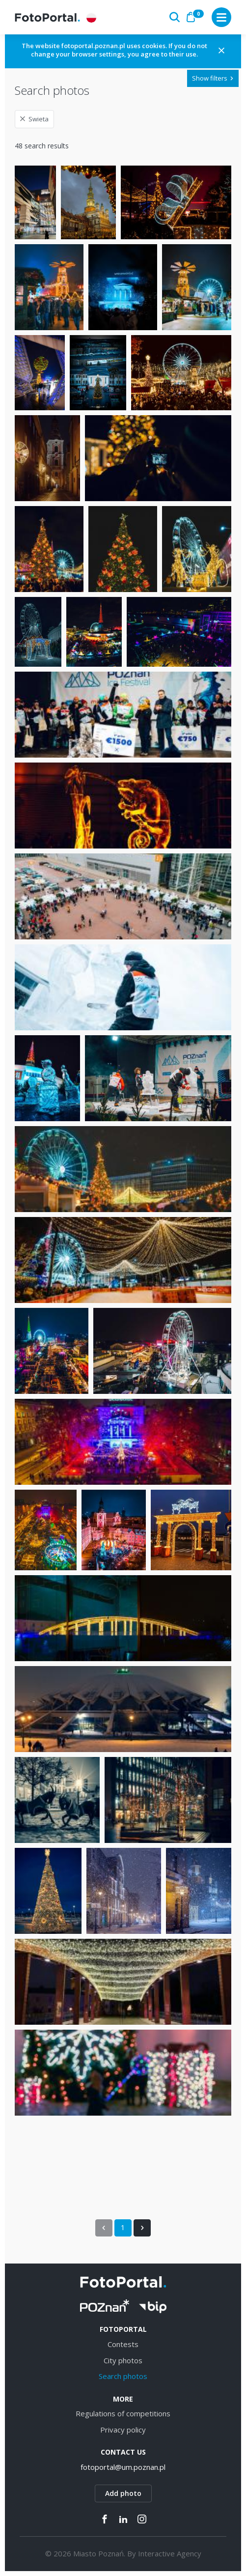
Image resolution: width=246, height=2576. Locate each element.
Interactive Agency (169, 2553)
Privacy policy (123, 2429)
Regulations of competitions (123, 2413)
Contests (123, 2344)
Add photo (123, 2493)
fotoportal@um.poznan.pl (123, 2467)
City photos (123, 2360)
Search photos (123, 2376)
